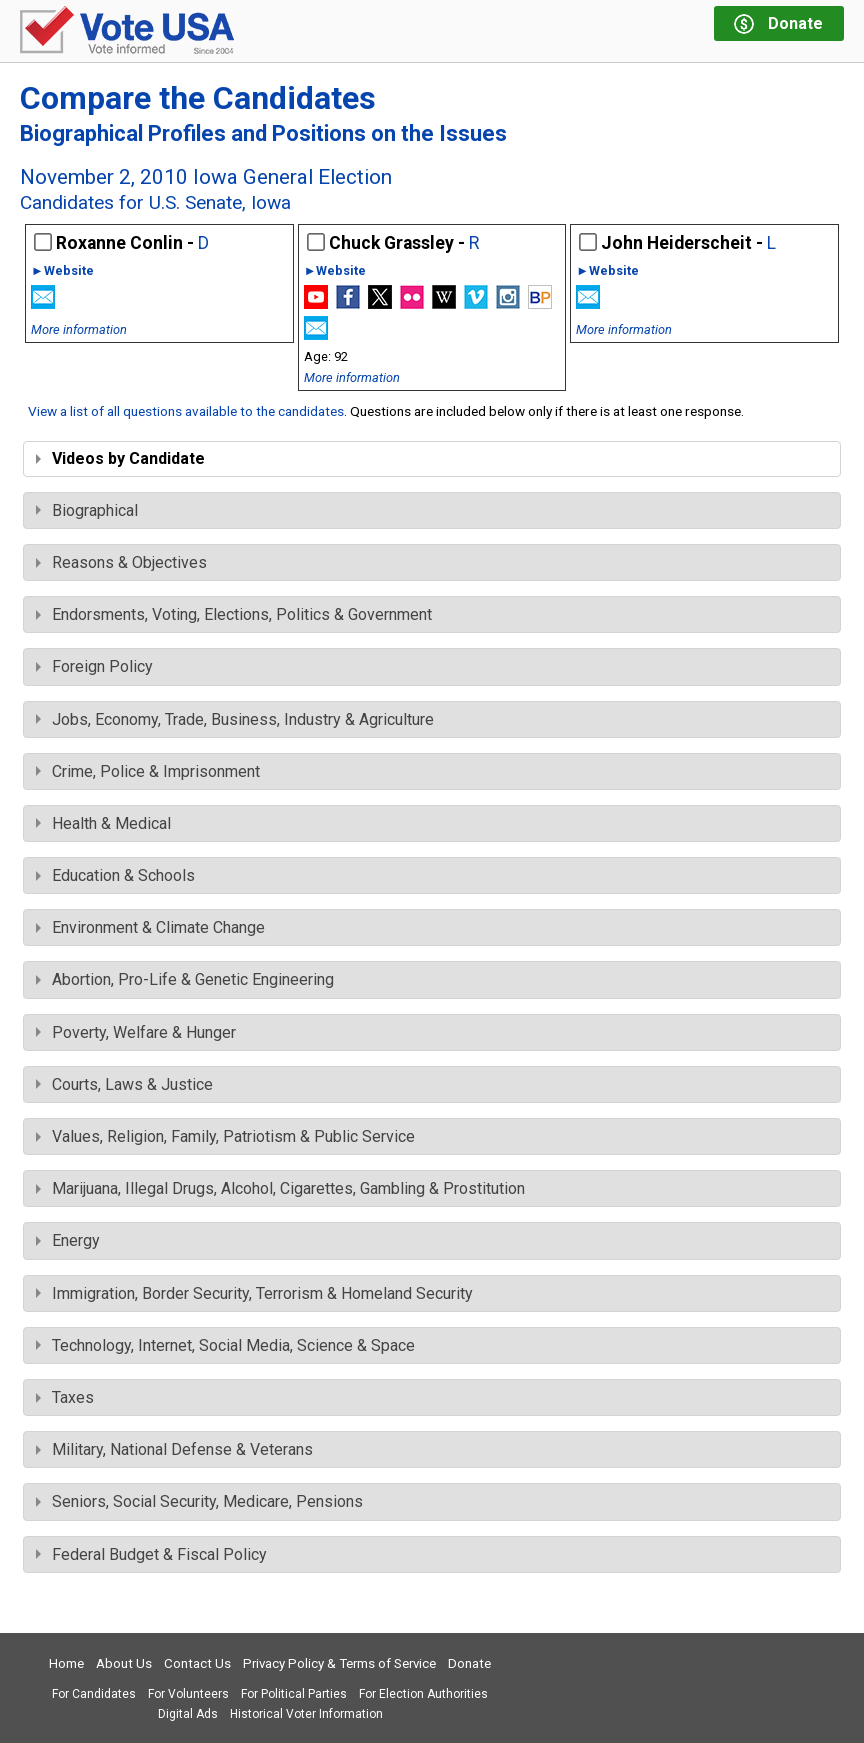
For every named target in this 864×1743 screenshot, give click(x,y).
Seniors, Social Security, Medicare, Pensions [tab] (199, 1501)
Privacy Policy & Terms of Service (339, 1663)
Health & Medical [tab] (103, 823)
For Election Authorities (423, 1694)
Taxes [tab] (65, 1397)
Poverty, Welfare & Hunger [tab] (136, 1032)
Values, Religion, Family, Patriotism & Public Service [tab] (225, 1136)
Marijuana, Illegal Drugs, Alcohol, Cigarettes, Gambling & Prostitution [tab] (280, 1188)
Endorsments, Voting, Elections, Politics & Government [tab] (234, 614)
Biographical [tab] (87, 510)
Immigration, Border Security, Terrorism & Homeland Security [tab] (254, 1293)
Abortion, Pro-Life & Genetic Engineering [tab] (185, 979)
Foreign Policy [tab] (94, 666)
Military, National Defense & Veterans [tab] (174, 1449)
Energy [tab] (68, 1240)
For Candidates (94, 1694)
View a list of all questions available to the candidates (186, 411)
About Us (124, 1663)
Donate (469, 1663)
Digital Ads (188, 1714)
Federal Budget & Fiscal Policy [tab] (151, 1554)
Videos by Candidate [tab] (120, 458)
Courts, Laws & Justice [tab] (124, 1084)
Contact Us (197, 1663)
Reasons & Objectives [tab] (121, 562)
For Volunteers (188, 1694)
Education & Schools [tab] (115, 875)
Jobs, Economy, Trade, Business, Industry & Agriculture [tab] (235, 719)
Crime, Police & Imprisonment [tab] (148, 771)
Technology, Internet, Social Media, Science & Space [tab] (225, 1345)
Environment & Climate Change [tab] (150, 927)
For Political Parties (294, 1694)
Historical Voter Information (306, 1714)
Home (66, 1663)
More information (79, 329)
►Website (62, 271)
